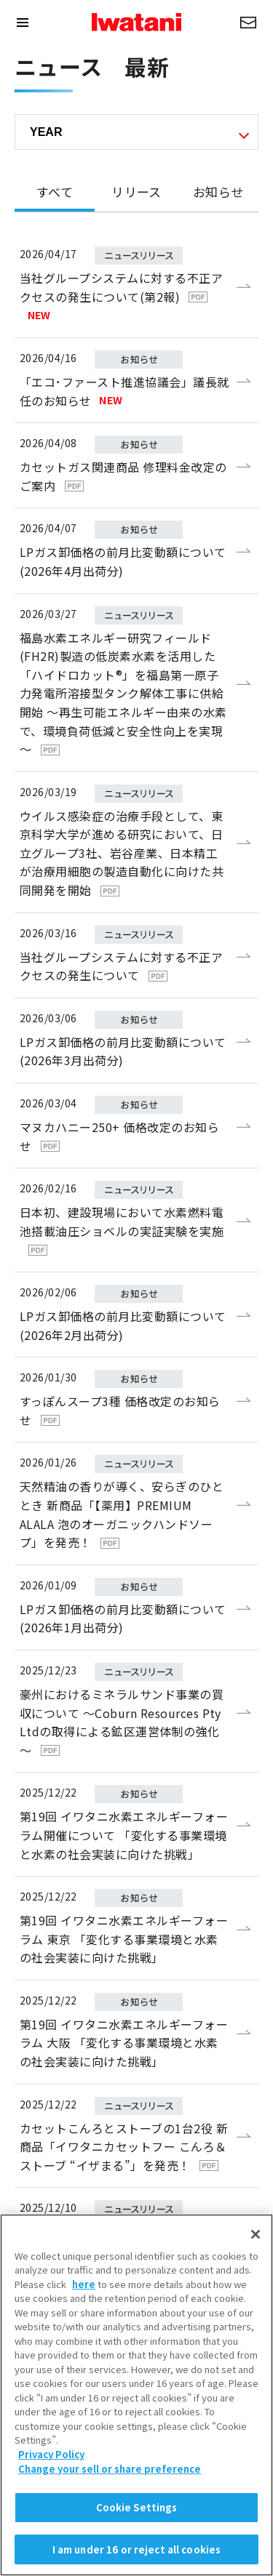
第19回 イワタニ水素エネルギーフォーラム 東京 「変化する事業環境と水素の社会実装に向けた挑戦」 (124, 1938)
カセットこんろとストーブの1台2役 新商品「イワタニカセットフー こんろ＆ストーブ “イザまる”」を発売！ (124, 2146)
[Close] (256, 2282)
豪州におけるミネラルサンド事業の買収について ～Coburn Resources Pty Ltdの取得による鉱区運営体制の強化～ (121, 1722)
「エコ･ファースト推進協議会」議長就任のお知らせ (124, 391)
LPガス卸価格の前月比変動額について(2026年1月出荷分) (123, 1618)
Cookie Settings (137, 2555)
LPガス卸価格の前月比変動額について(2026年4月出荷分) (123, 561)
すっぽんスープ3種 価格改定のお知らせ (120, 1410)
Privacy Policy (51, 2502)
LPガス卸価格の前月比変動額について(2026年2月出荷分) (123, 1325)
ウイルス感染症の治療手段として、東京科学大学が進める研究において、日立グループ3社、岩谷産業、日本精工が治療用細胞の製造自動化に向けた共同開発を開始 (121, 853)
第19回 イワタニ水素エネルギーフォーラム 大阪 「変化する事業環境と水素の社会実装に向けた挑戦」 (124, 2042)
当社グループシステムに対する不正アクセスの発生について (121, 966)
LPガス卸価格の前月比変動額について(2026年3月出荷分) (123, 1051)
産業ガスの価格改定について (112, 2231)
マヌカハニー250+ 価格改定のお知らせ (119, 1136)
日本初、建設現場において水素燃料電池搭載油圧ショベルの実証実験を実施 (121, 1229)
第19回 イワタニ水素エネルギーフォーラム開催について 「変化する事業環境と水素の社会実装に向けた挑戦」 (124, 1834)
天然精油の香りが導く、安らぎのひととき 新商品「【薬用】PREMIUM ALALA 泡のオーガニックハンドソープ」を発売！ (121, 1514)
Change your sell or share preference (109, 2516)
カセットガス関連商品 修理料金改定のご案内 (123, 476)
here (83, 2332)
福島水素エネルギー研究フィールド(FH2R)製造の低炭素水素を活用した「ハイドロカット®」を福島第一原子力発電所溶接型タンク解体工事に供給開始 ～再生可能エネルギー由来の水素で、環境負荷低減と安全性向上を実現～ (123, 693)
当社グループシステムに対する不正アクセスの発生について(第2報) (121, 295)
